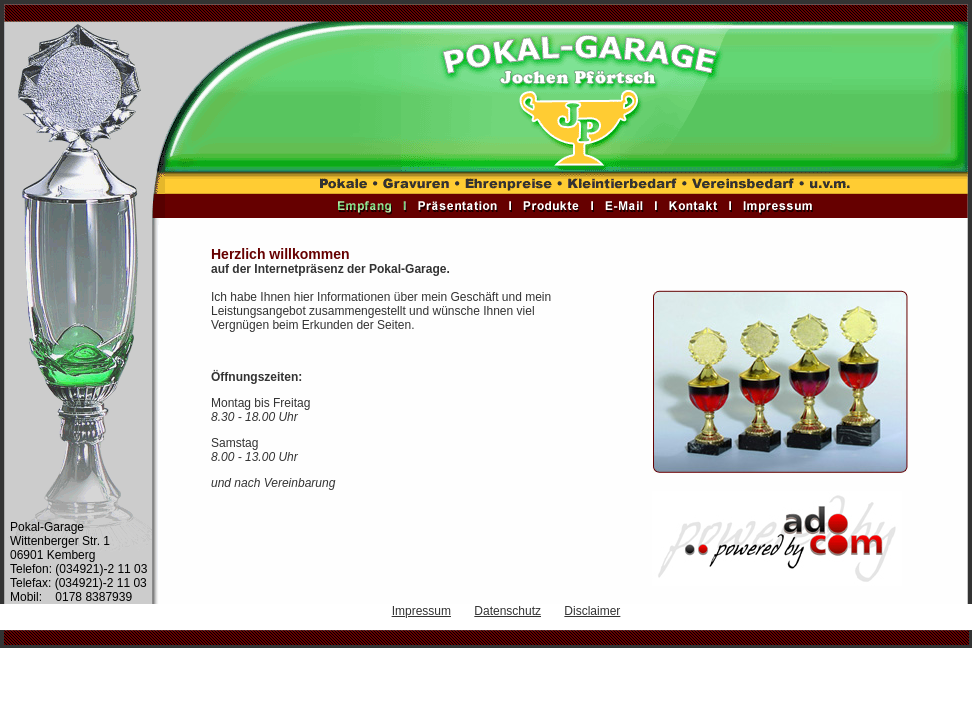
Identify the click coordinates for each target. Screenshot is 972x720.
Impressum (421, 611)
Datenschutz (507, 611)
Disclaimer (592, 611)
